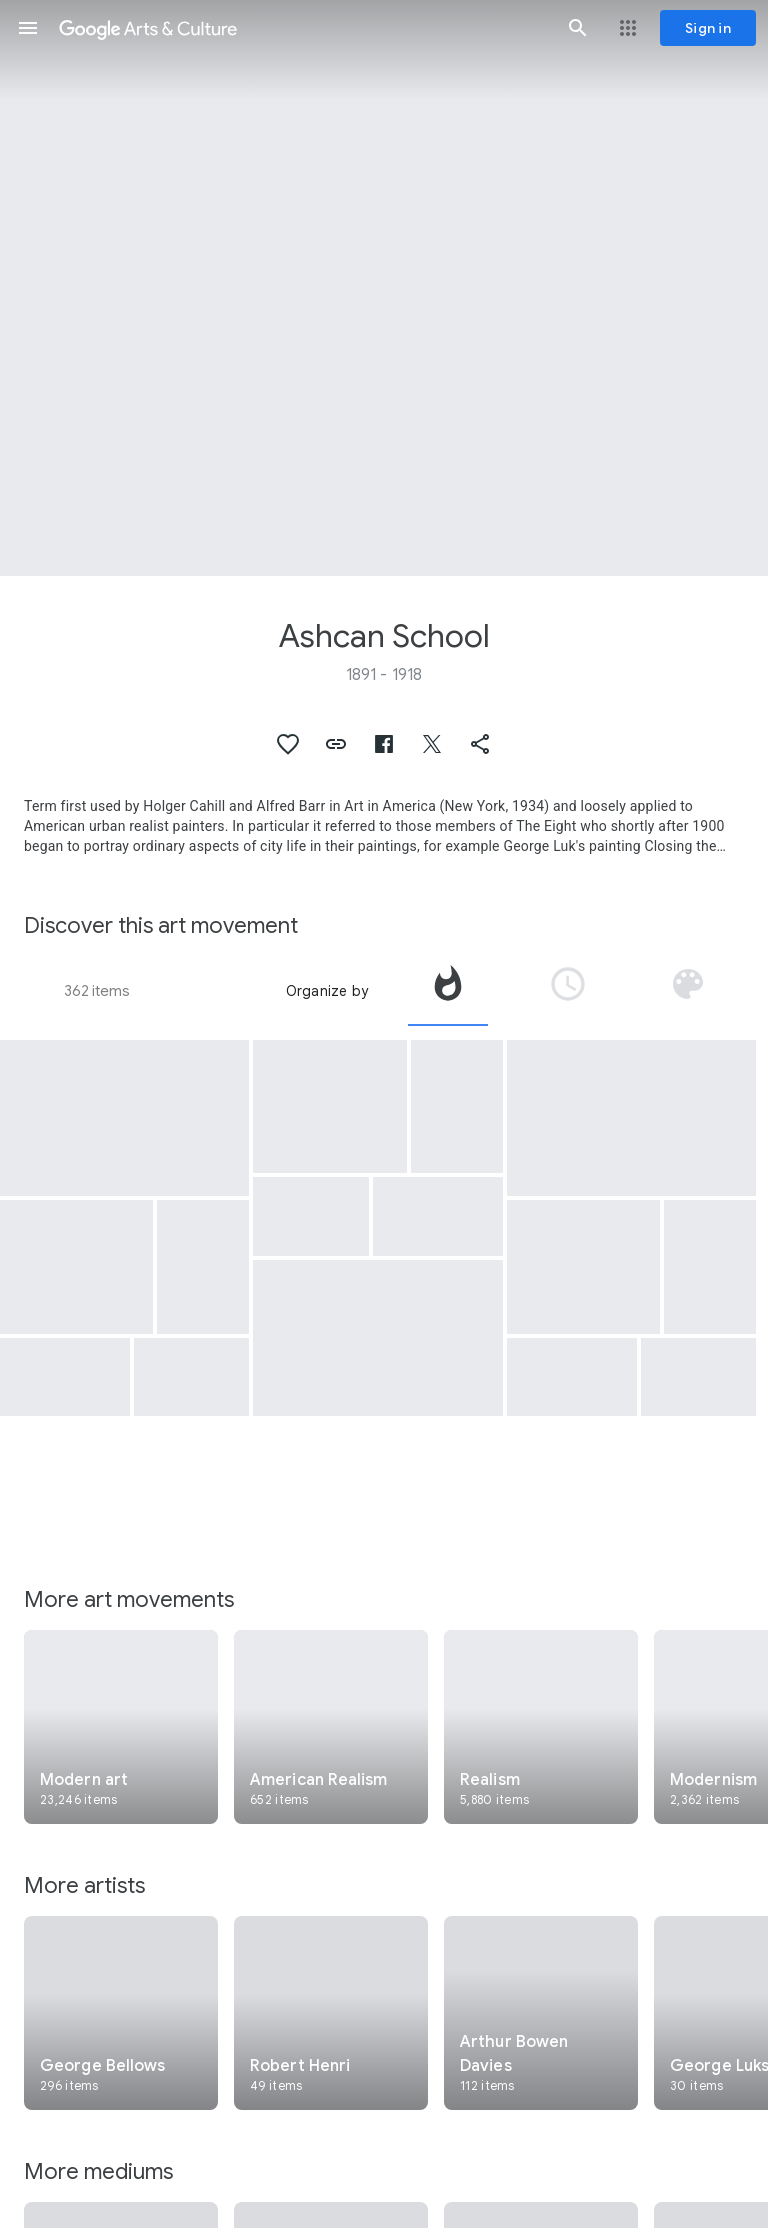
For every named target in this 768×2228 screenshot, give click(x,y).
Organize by (327, 991)
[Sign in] (708, 28)
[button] (28, 28)
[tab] (448, 991)
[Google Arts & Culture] (303, 28)
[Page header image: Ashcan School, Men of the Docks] (384, 288)
